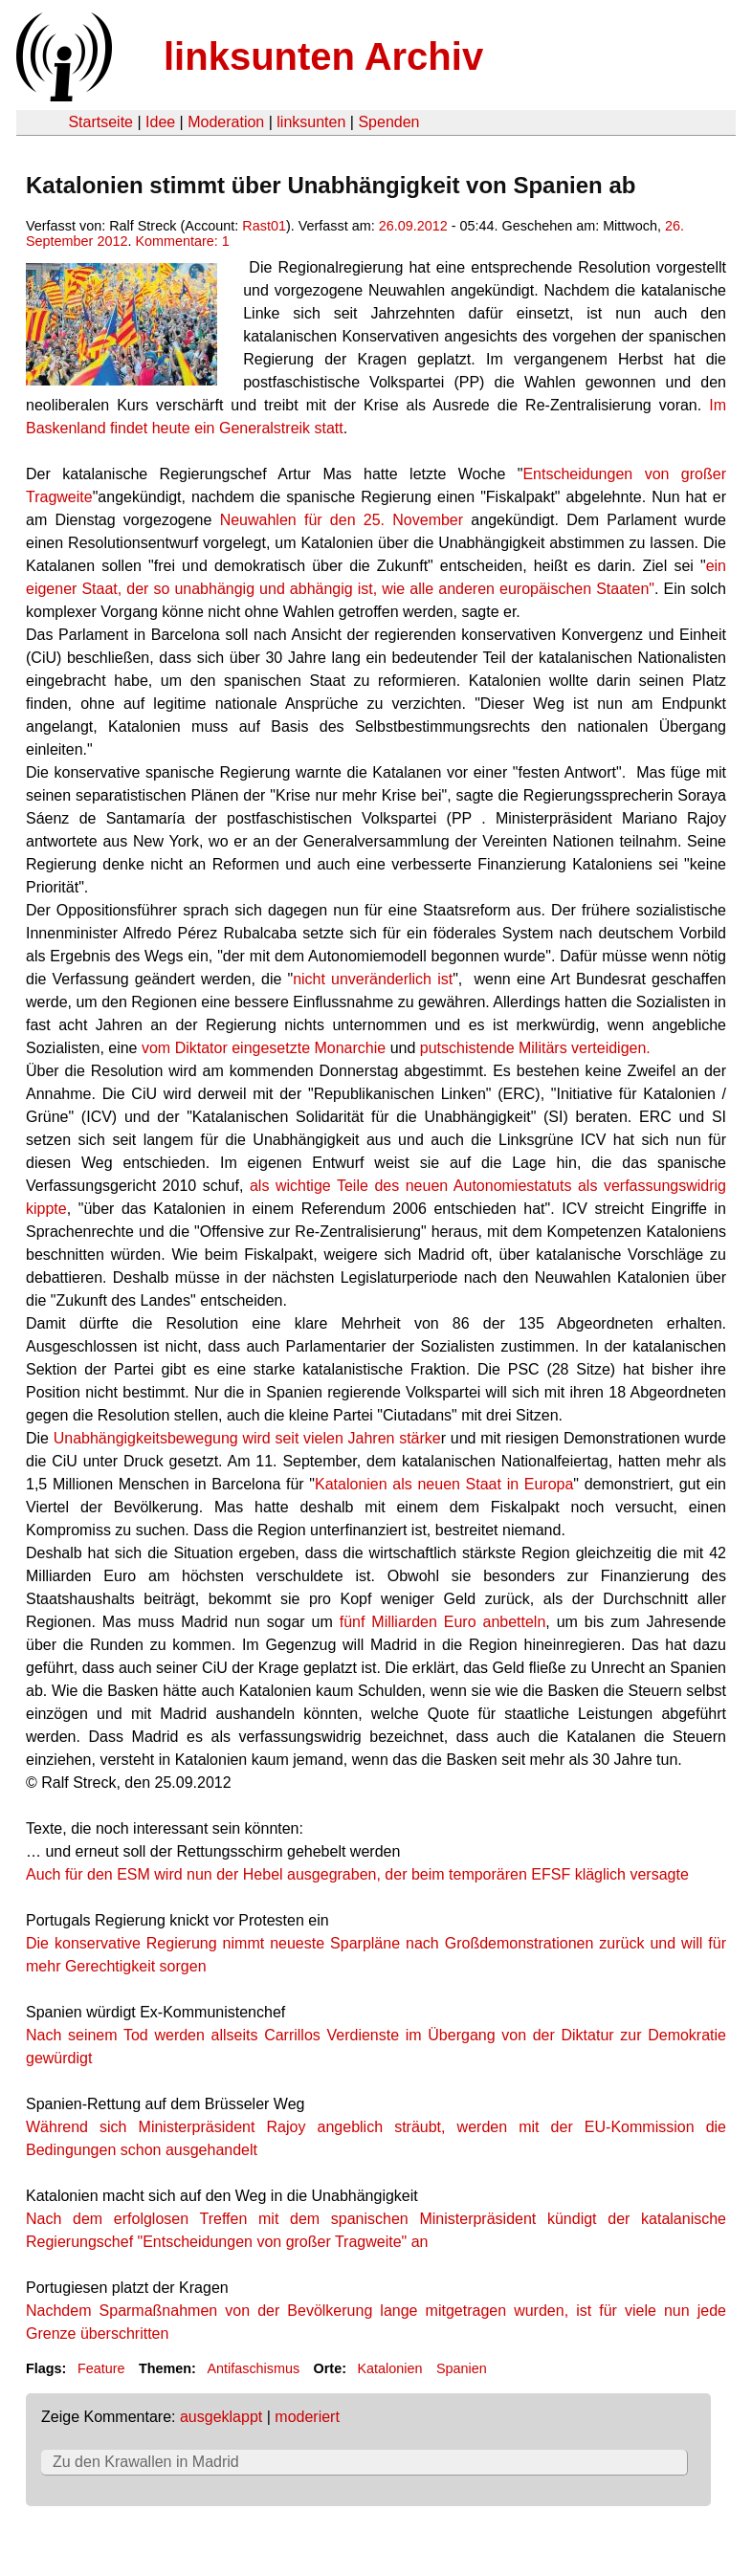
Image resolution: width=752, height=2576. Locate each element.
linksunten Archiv (323, 56)
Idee (160, 122)
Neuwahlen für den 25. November (346, 520)
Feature (101, 2368)
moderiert (307, 2417)
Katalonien (389, 2368)
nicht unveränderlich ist (373, 979)
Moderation (226, 122)
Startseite (100, 122)
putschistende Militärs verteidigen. (532, 1048)
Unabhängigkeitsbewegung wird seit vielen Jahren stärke (247, 1438)
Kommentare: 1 (182, 241)
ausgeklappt (221, 2417)
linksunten (310, 122)
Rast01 (264, 225)
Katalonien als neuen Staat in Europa (444, 1484)
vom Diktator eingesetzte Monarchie (264, 1048)
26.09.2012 (413, 225)
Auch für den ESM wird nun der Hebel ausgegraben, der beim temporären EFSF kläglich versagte (357, 1874)
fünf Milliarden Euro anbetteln (443, 1622)
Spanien (461, 2368)
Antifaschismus (253, 2368)
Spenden (388, 122)
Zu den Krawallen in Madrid (146, 2462)
